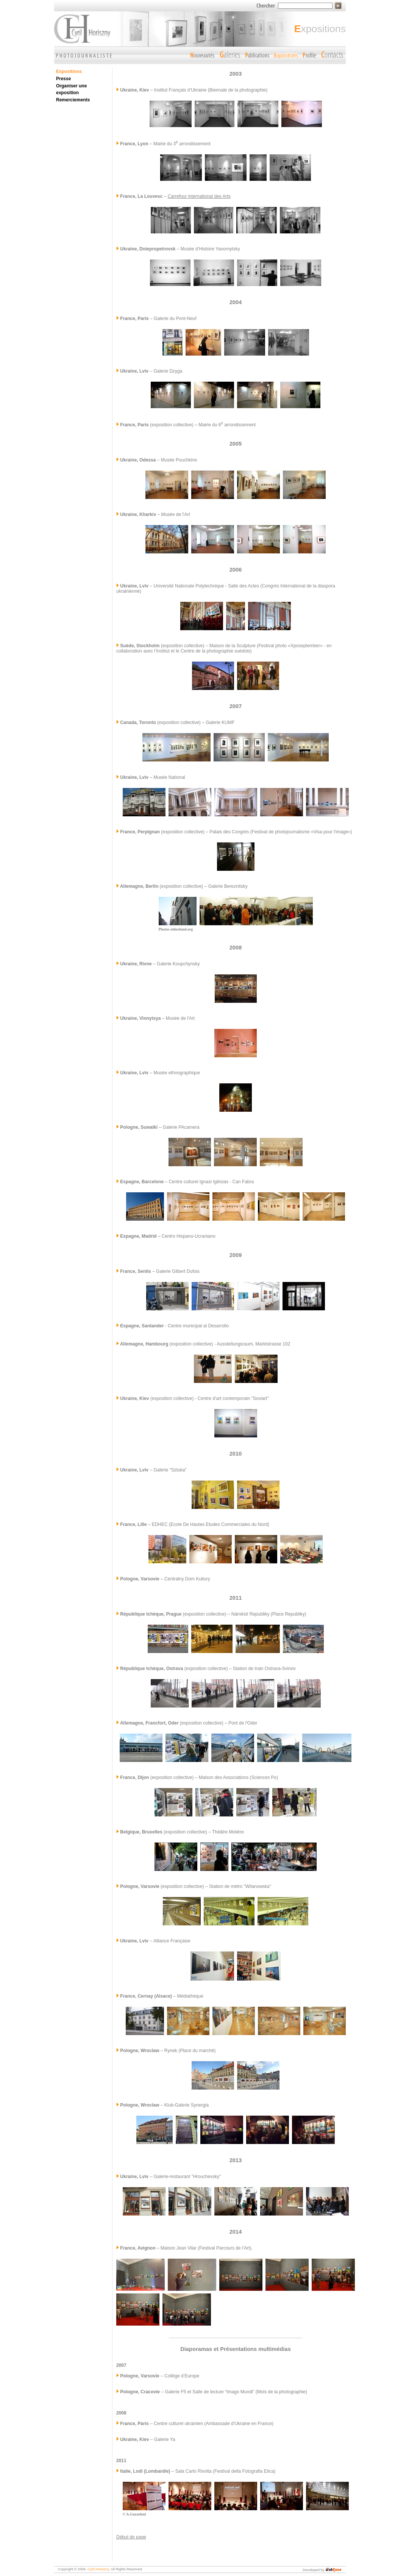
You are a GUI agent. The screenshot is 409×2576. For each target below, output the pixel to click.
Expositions (69, 71)
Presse (63, 78)
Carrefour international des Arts (199, 196)
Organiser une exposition (71, 89)
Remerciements (73, 100)
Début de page (131, 2537)
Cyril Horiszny (98, 2569)
